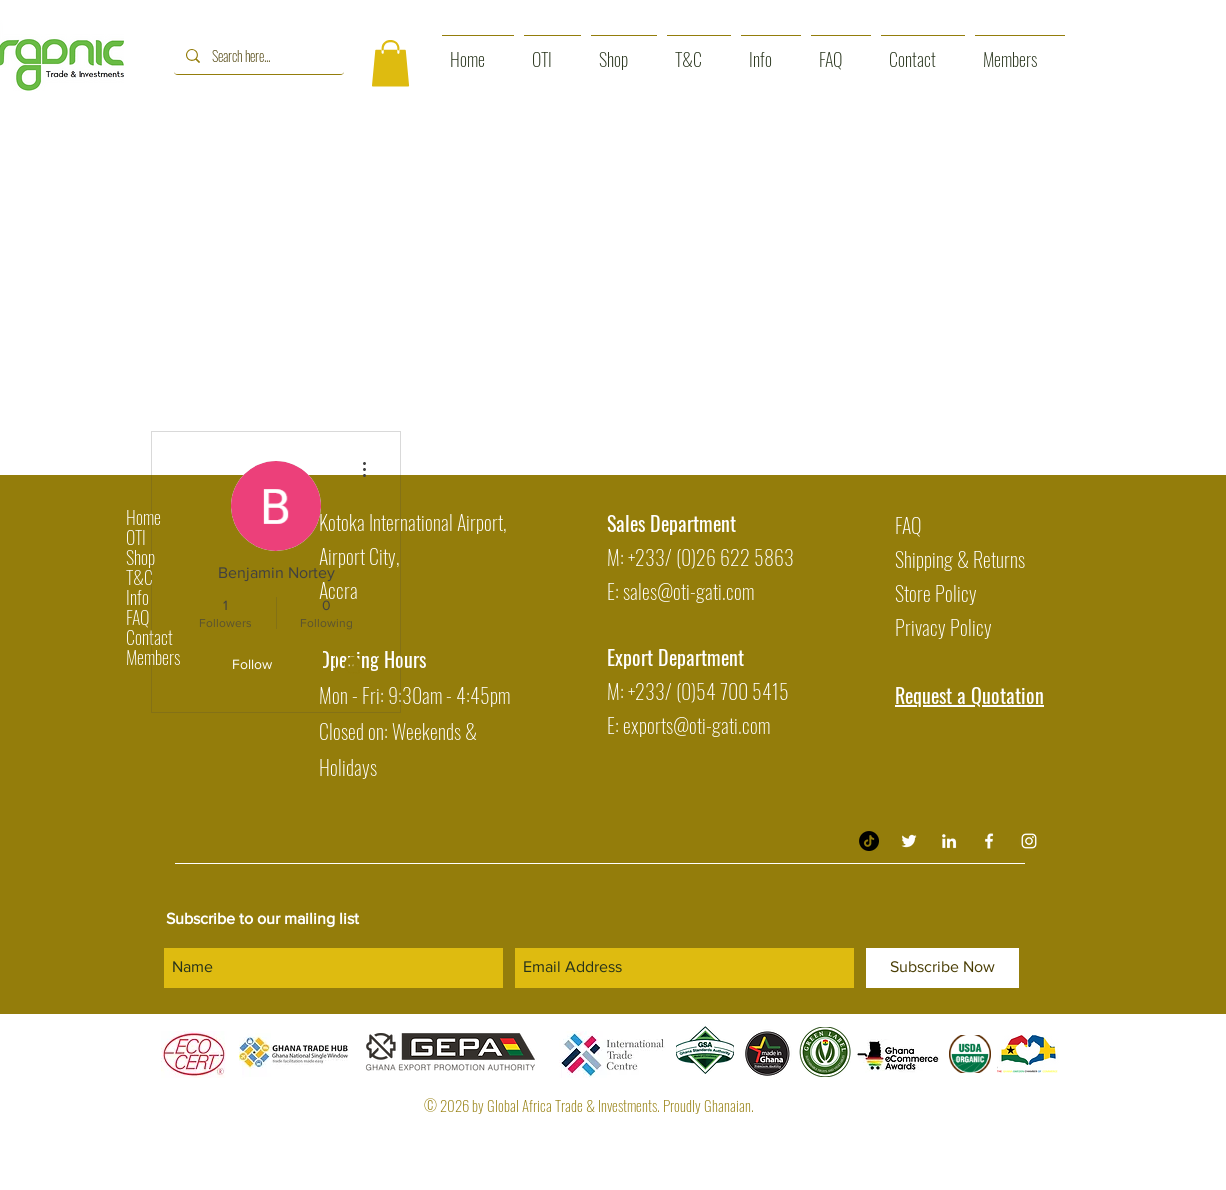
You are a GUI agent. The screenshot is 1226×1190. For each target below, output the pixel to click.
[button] (390, 63)
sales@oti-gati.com (688, 591)
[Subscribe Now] (942, 968)
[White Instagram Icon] (1029, 841)
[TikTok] (869, 841)
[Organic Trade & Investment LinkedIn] (949, 841)
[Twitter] (909, 841)
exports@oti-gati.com (696, 725)
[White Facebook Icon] (989, 841)
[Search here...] (257, 55)
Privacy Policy (943, 627)
